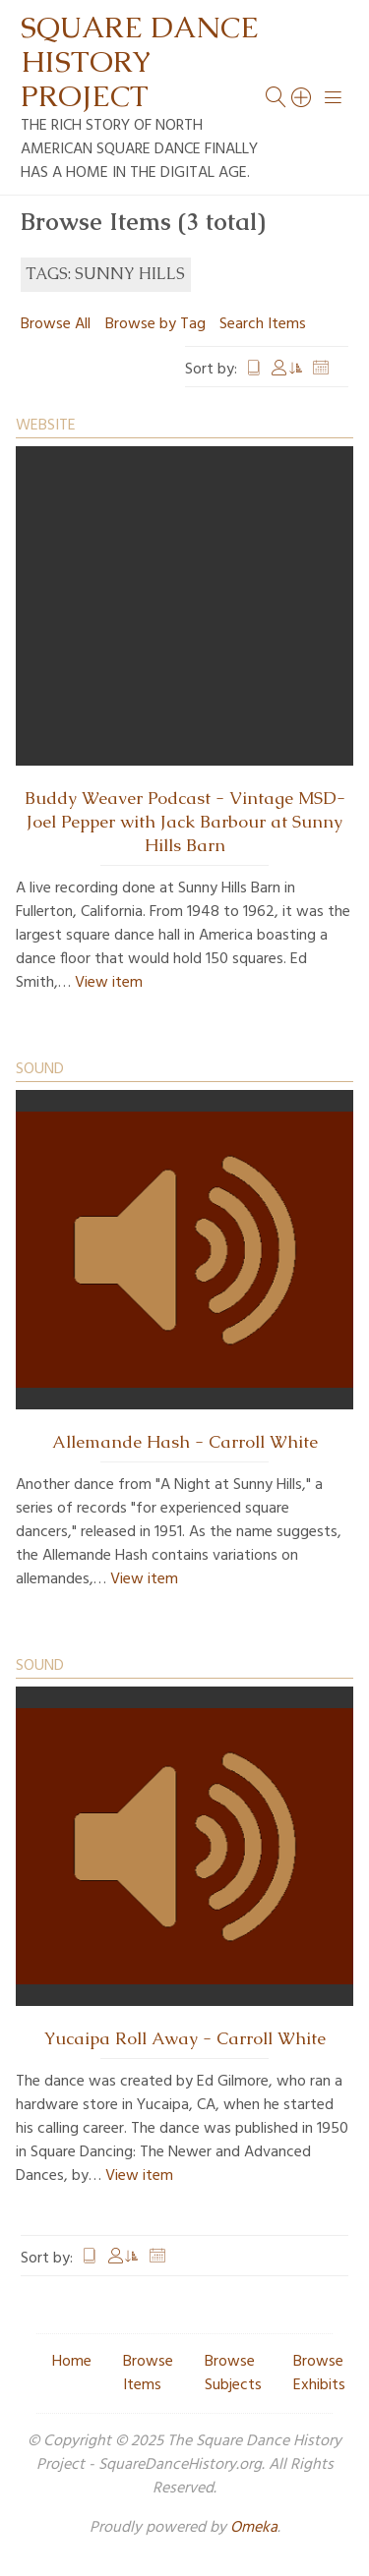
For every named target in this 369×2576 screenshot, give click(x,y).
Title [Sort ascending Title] (254, 369)
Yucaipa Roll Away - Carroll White (185, 2038)
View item (109, 983)
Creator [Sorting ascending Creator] (287, 369)
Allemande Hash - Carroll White (185, 1442)
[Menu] (333, 97)
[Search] (302, 97)
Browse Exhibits (319, 2373)
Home (72, 2362)
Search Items (262, 324)
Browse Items (148, 2373)
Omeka (253, 2528)
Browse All (56, 324)
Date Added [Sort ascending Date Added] (321, 369)
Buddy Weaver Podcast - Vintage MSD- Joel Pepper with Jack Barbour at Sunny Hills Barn (185, 821)
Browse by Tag (155, 324)
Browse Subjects (233, 2373)
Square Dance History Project (140, 61)
